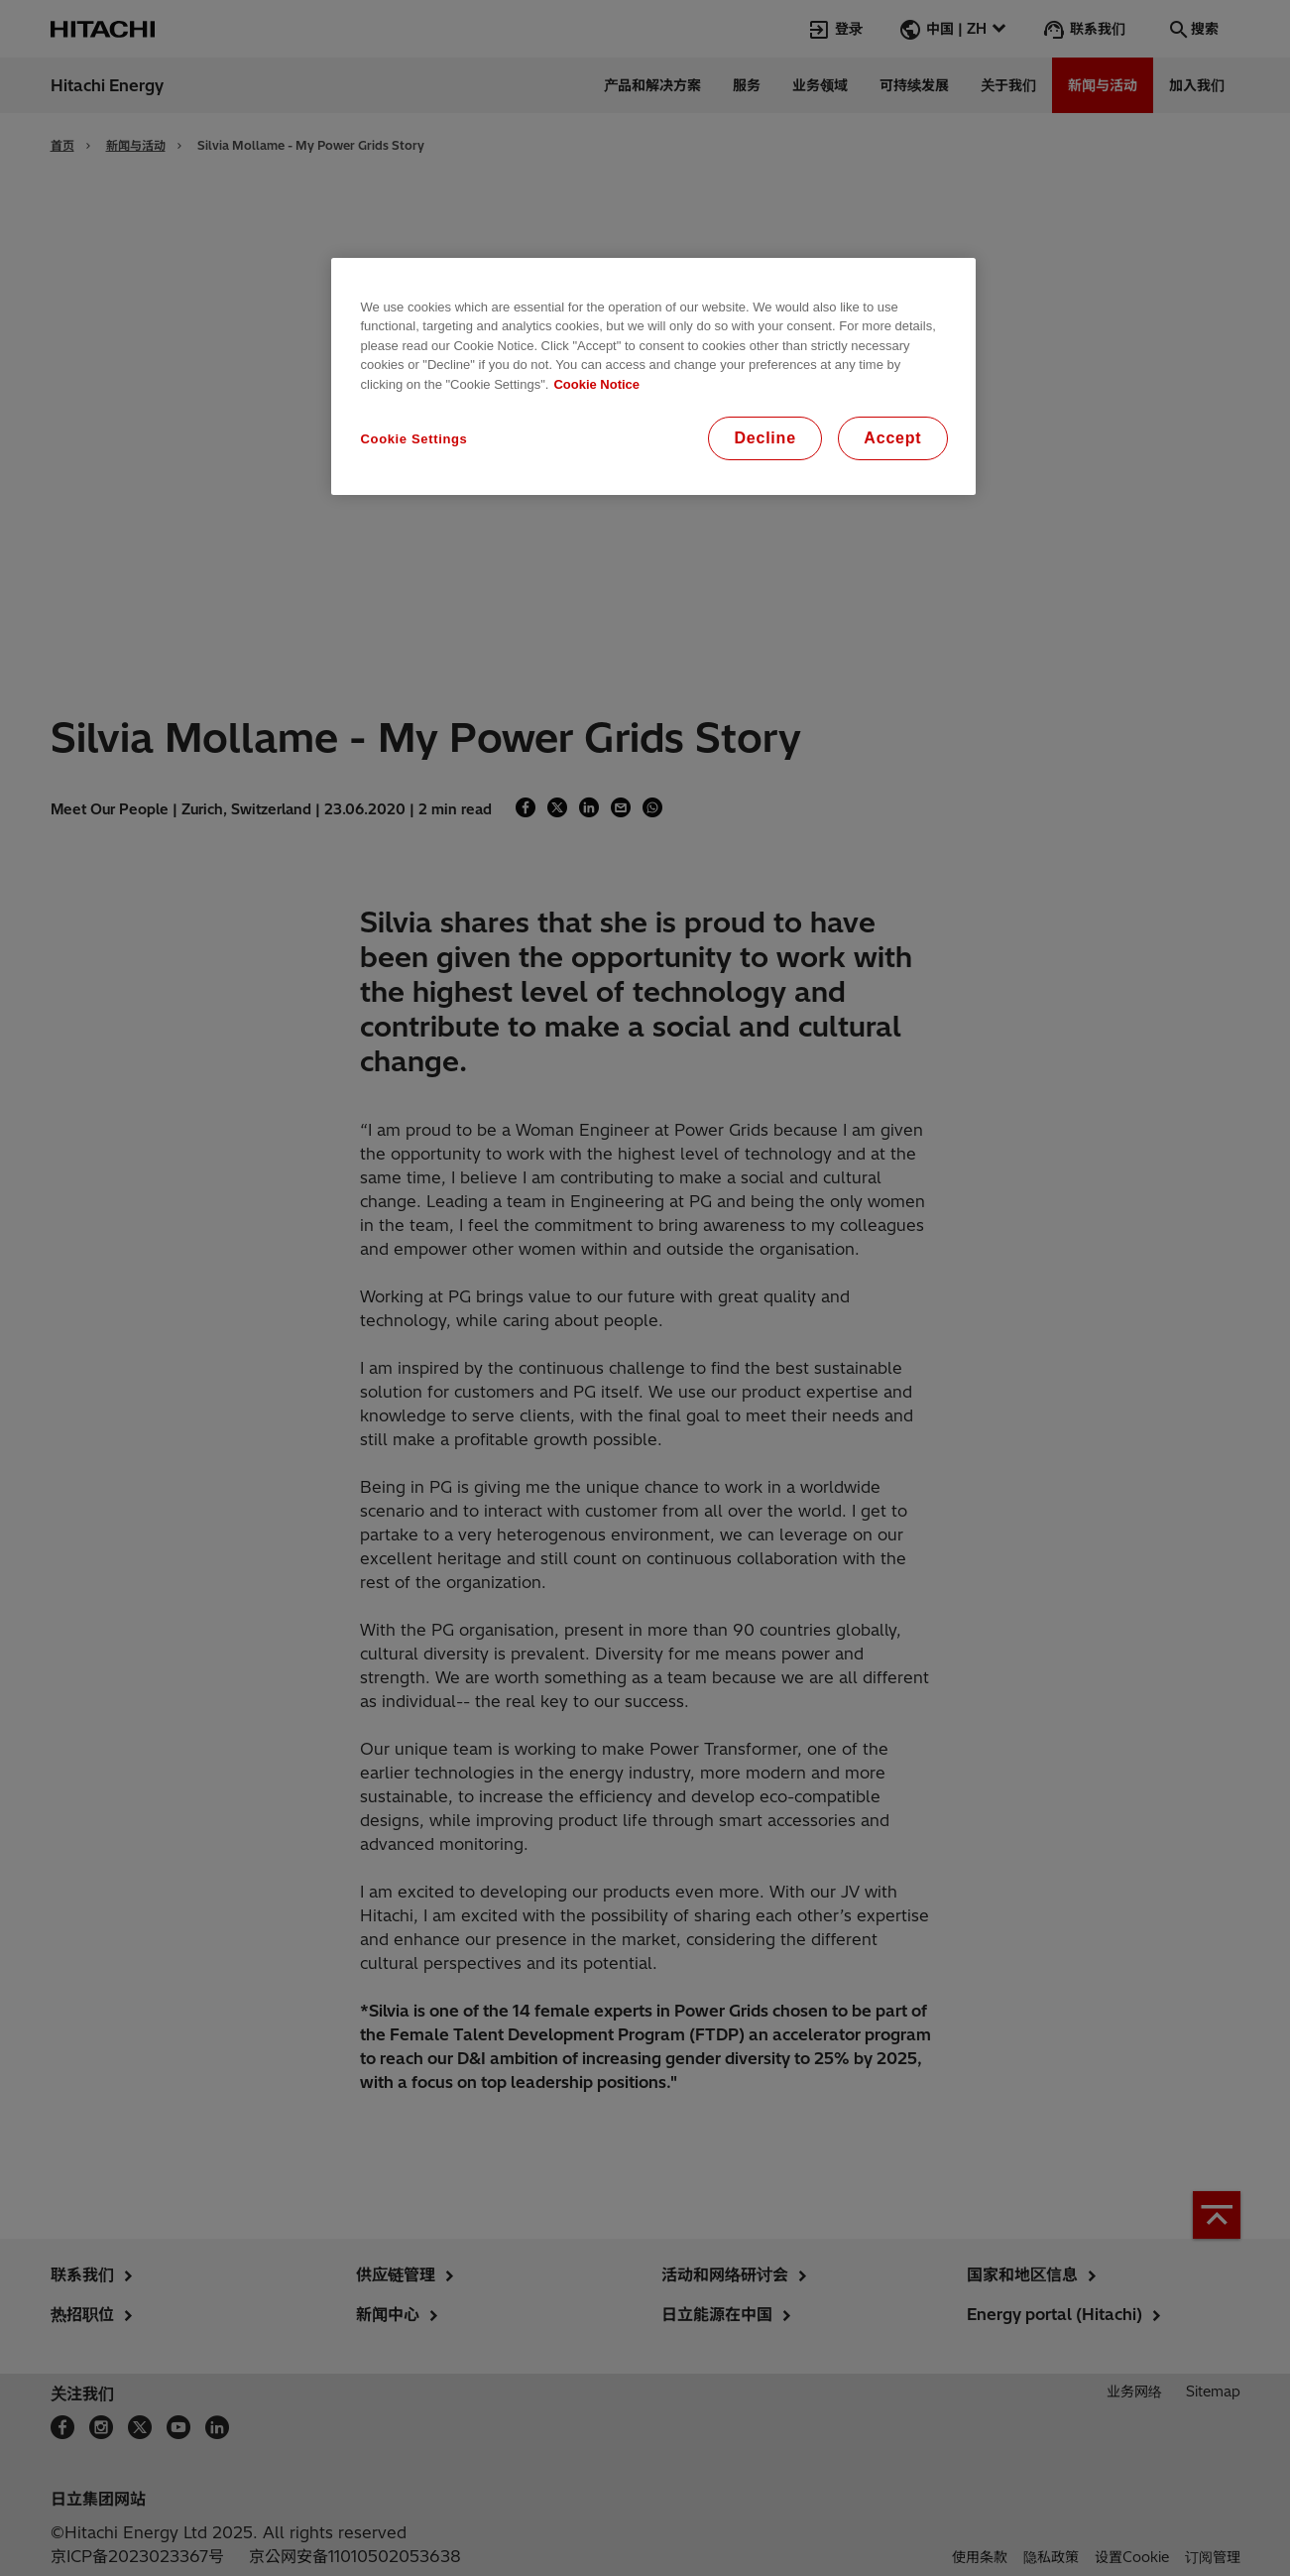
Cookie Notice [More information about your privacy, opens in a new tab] (596, 384)
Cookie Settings (414, 438)
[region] (653, 377)
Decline (765, 437)
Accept (892, 437)
